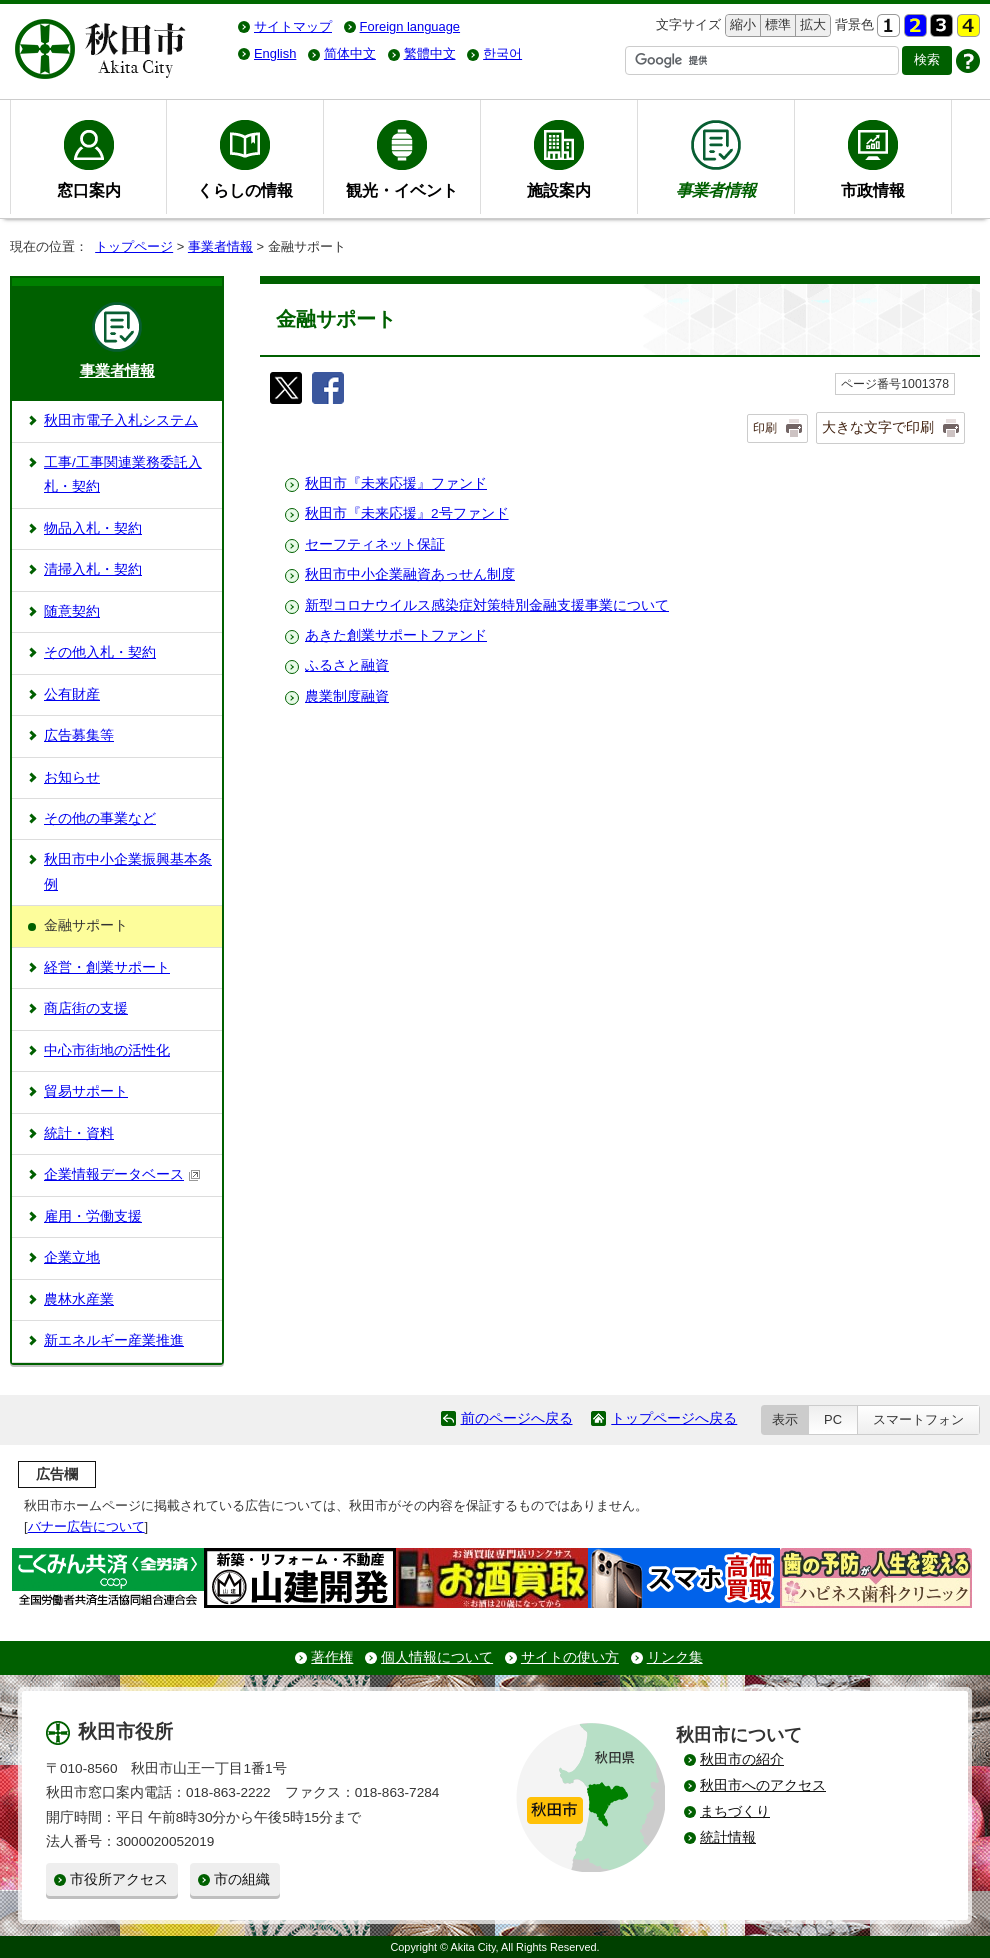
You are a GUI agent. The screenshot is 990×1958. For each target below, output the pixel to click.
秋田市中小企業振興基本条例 (128, 871)
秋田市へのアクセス (763, 1785)
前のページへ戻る (517, 1418)
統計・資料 (79, 1133)
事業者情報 (220, 246)
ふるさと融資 (347, 665)
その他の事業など (100, 818)
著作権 (332, 1657)
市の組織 (242, 1879)
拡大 (811, 25)
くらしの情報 (245, 190)
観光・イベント (402, 190)
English (275, 53)
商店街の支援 (86, 1008)
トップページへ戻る (674, 1418)
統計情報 (728, 1837)
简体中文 (350, 53)
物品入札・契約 (93, 528)
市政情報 (873, 190)
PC (833, 1419)
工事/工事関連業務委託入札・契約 (123, 474)
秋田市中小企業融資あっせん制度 (410, 574)
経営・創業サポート (107, 967)
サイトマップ (293, 26)
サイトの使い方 (570, 1657)
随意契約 (72, 611)
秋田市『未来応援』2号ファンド (407, 513)
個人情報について (437, 1657)
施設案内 (559, 190)
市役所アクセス (119, 1879)
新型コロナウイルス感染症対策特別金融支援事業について (487, 605)
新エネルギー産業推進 (114, 1340)
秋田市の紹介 (742, 1759)
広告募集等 (79, 735)
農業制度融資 (347, 696)
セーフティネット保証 (375, 544)
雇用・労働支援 (93, 1216)
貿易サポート (86, 1091)
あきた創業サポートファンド (396, 635)
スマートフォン (918, 1419)
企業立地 (72, 1257)
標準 (775, 25)
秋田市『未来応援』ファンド (396, 483)
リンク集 (675, 1657)
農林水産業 (79, 1299)
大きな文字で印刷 (878, 427)
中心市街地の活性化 (107, 1050)
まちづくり (735, 1811)
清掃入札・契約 (93, 569)
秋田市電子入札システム (121, 420)
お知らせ (72, 777)
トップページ (134, 246)
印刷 (765, 428)
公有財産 (72, 694)
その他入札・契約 (100, 652)
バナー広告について (86, 1526)
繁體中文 (430, 53)
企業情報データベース (122, 1174)
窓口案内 (89, 190)
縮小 (741, 25)
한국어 (502, 53)
